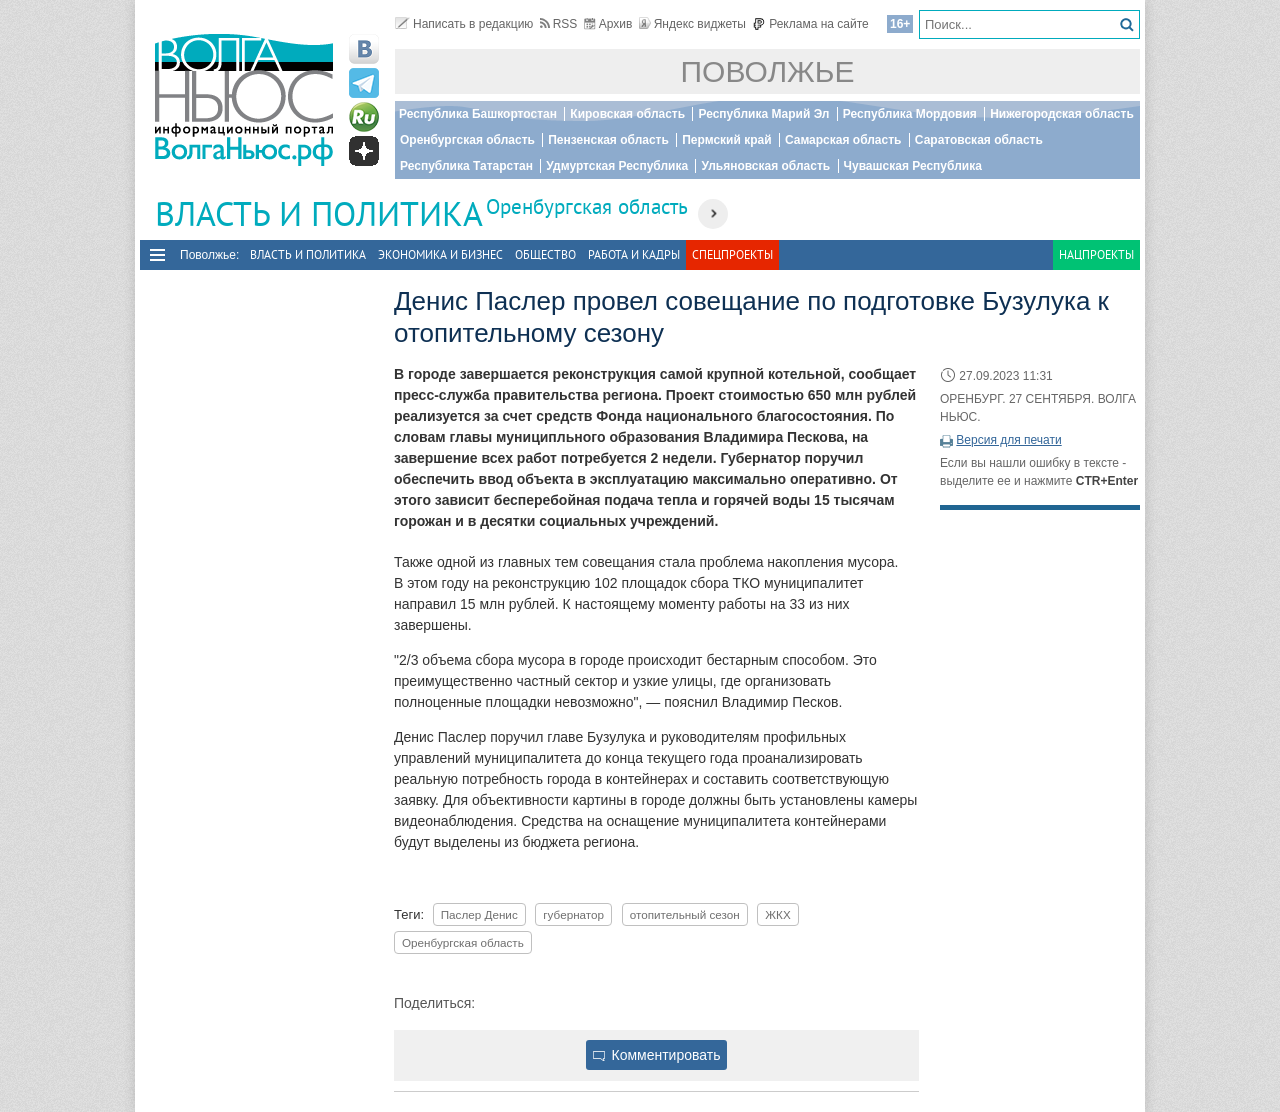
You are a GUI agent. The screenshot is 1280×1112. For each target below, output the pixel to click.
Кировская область (627, 114)
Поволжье (768, 71)
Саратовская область (979, 140)
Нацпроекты (1096, 254)
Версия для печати (1008, 440)
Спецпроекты (732, 254)
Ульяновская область (765, 166)
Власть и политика (308, 254)
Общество (545, 254)
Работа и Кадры (634, 254)
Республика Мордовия (910, 114)
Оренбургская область (467, 140)
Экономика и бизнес (440, 254)
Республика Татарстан (466, 166)
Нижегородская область (1062, 114)
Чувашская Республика (913, 166)
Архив (608, 24)
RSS (559, 24)
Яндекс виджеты (692, 24)
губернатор (573, 914)
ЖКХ (777, 914)
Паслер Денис (479, 914)
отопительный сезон (685, 914)
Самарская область (843, 140)
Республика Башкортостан (478, 114)
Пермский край (726, 140)
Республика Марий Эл (763, 114)
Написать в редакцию (464, 24)
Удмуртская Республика (617, 166)
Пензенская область (608, 140)
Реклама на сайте (810, 24)
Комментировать (657, 1055)
